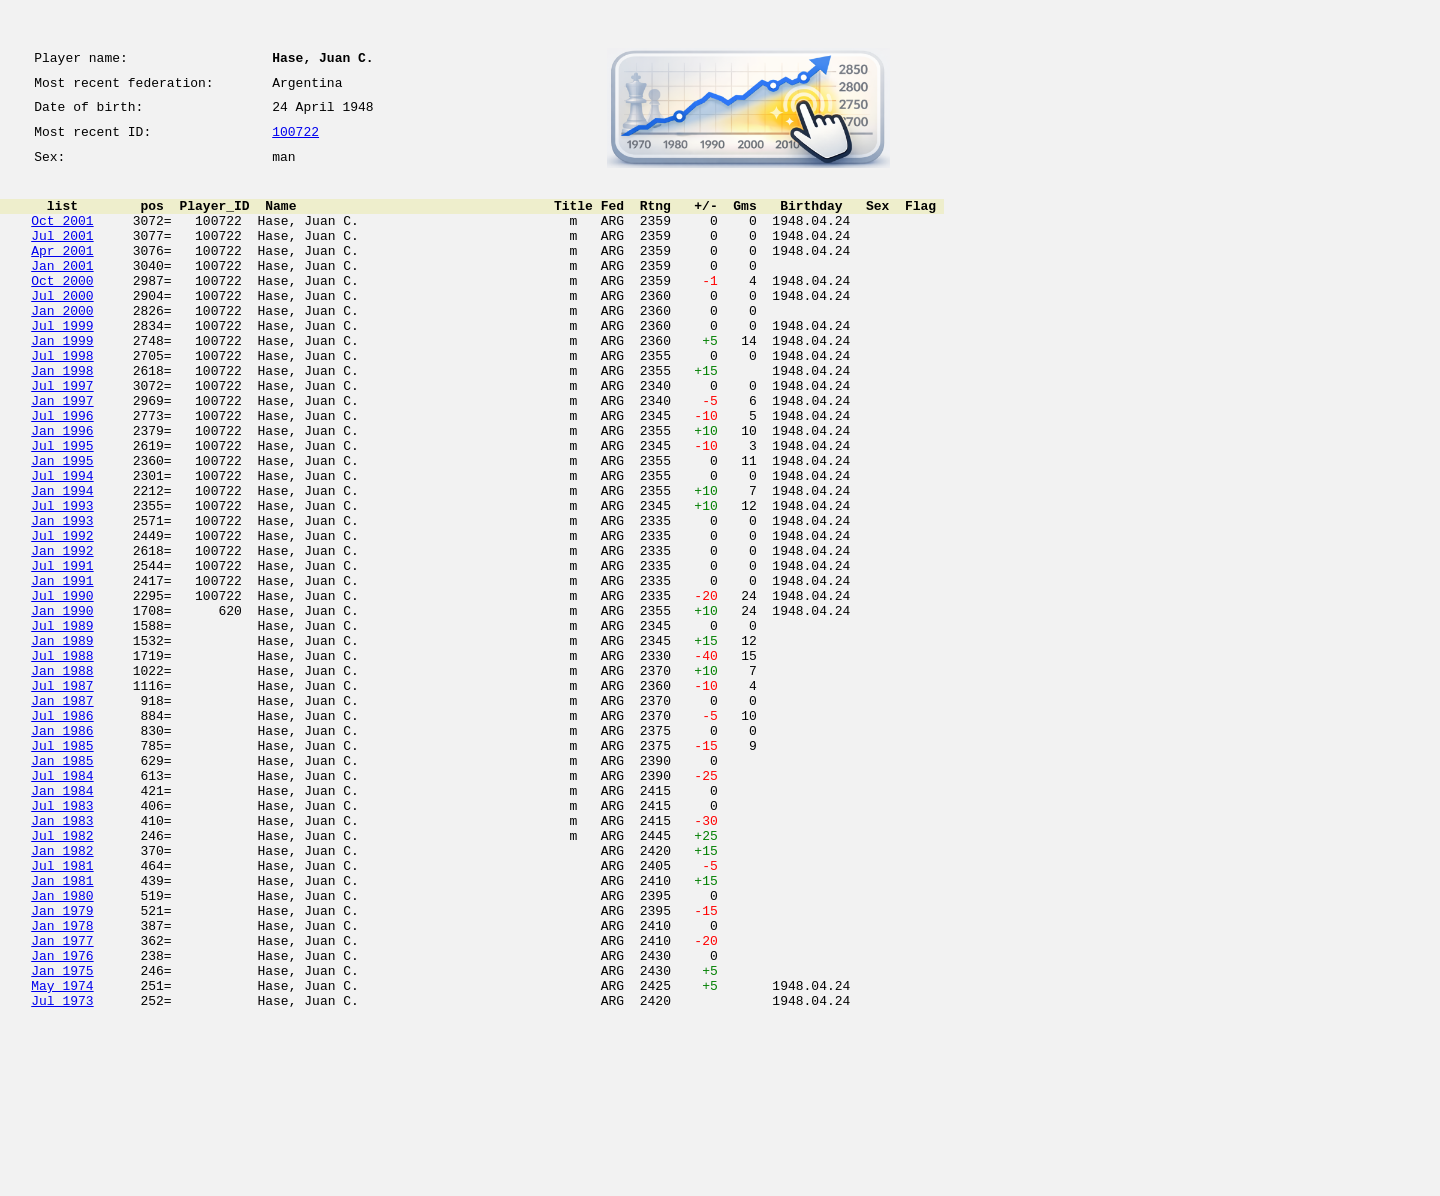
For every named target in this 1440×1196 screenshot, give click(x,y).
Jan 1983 (62, 958)
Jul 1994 (62, 544)
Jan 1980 (62, 1048)
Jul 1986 (62, 832)
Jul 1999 (62, 364)
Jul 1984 (62, 904)
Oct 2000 (62, 310)
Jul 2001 (62, 256)
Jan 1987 (62, 814)
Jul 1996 (62, 472)
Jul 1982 (62, 976)
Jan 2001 (62, 292)
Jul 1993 (62, 580)
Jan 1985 (62, 886)
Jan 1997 (62, 454)
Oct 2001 (62, 238)
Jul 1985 (62, 868)
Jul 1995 (62, 508)
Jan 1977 (62, 1102)
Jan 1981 (62, 1030)
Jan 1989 (62, 742)
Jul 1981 (62, 1012)
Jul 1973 (62, 1174)
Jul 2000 (62, 328)
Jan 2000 (62, 346)
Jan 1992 (62, 634)
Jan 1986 (62, 850)
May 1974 (62, 1156)
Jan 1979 (62, 1066)
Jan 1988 (62, 778)
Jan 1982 (62, 994)
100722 (295, 142)
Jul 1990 (62, 688)
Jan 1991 (62, 670)
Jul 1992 (62, 616)
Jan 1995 (62, 526)
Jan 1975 (62, 1138)
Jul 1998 (62, 400)
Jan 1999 (62, 382)
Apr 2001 (62, 274)
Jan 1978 (62, 1084)
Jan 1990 (62, 706)
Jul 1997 (62, 436)
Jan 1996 (62, 490)
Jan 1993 (62, 598)
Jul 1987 (62, 796)
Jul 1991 (62, 652)
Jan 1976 (62, 1120)
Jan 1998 (62, 418)
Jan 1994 (62, 562)
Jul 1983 (62, 940)
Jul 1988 (62, 760)
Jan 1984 (62, 922)
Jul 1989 (62, 724)
